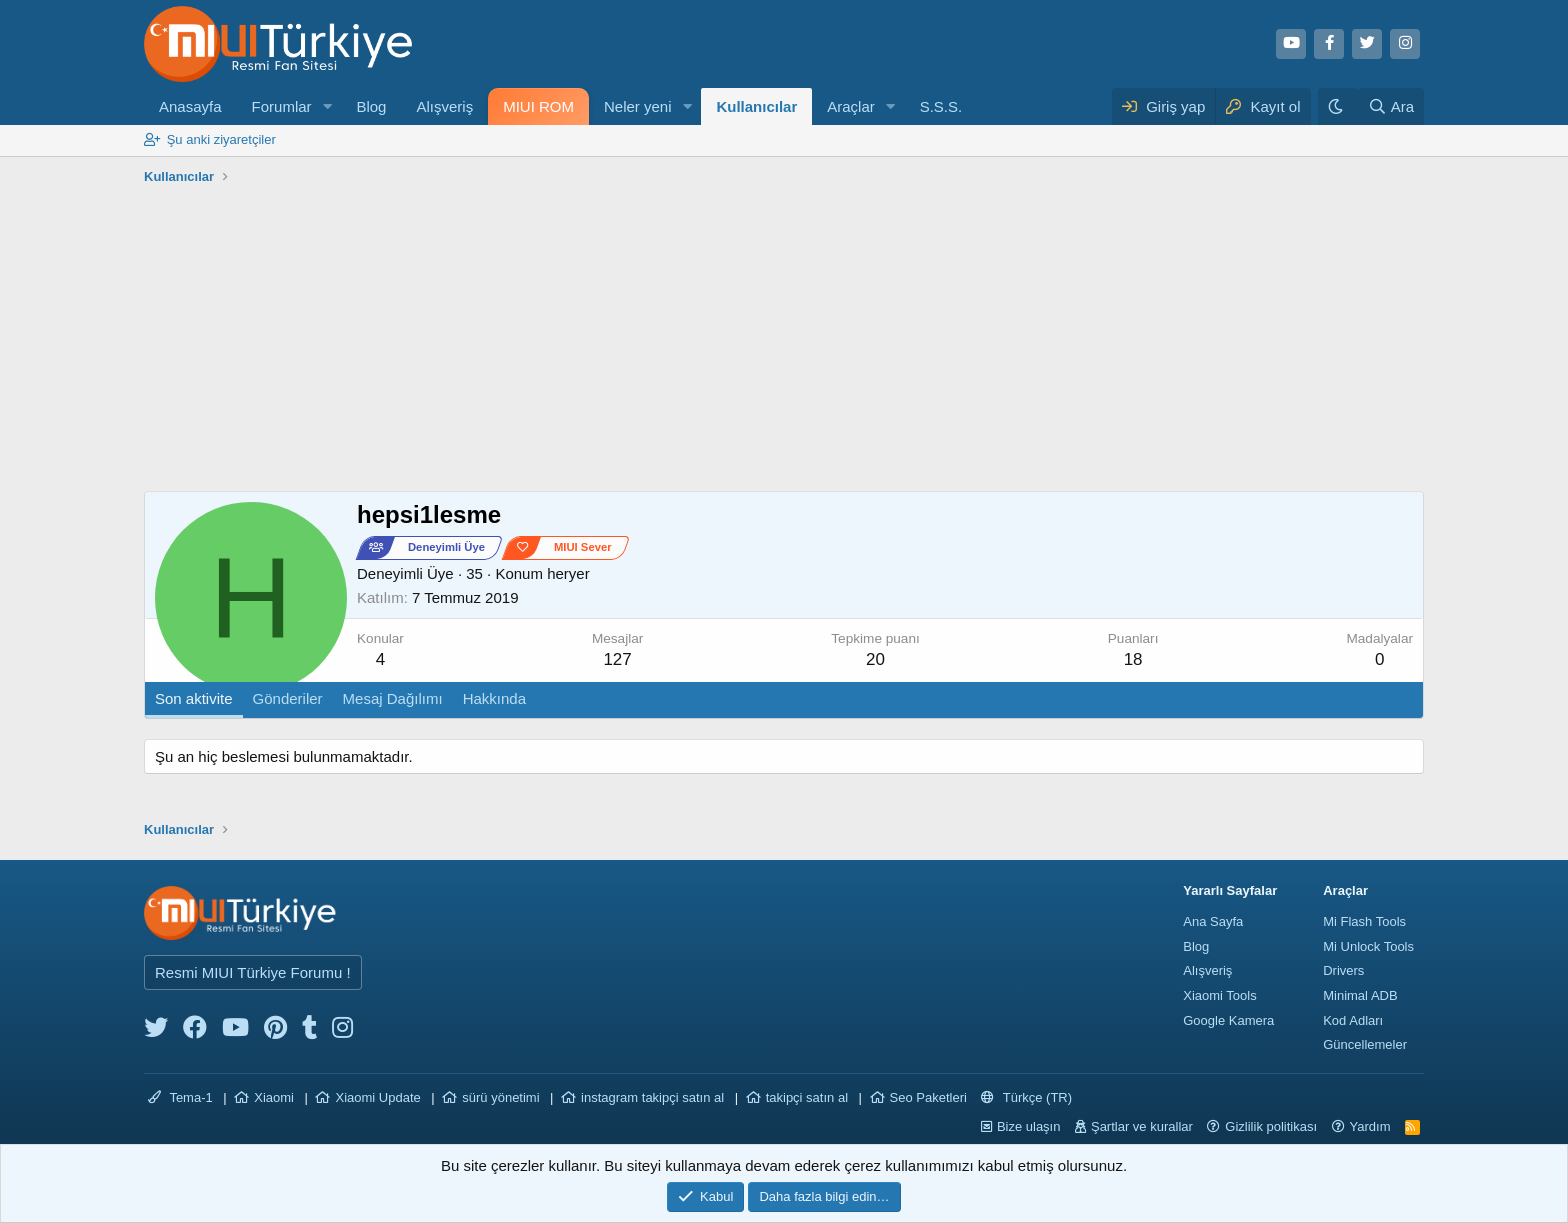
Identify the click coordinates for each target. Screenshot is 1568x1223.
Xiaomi (274, 1097)
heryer (568, 573)
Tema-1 (180, 1097)
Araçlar (851, 106)
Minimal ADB (1360, 995)
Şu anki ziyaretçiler (221, 139)
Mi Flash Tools (1364, 921)
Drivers (1343, 970)
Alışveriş (444, 106)
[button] (327, 106)
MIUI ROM (538, 106)
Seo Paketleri (928, 1097)
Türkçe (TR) (1026, 1097)
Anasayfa (190, 106)
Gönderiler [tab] (288, 698)
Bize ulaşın (1029, 1126)
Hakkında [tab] (494, 698)
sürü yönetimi (500, 1097)
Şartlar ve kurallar (1142, 1126)
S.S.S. (941, 106)
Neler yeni (638, 106)
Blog (371, 106)
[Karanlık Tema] (1338, 106)
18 (1133, 659)
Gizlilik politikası (1271, 1126)
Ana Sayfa (1213, 921)
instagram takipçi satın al (652, 1097)
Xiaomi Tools (1219, 995)
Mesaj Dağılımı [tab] (393, 698)
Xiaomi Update (377, 1097)
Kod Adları (1353, 1020)
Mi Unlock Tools (1368, 946)
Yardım (1370, 1126)
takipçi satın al (807, 1097)
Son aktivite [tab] (194, 698)
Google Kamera (1228, 1020)
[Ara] (1391, 106)
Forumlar (282, 106)
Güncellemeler (1365, 1044)
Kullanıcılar (756, 106)
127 (617, 659)
